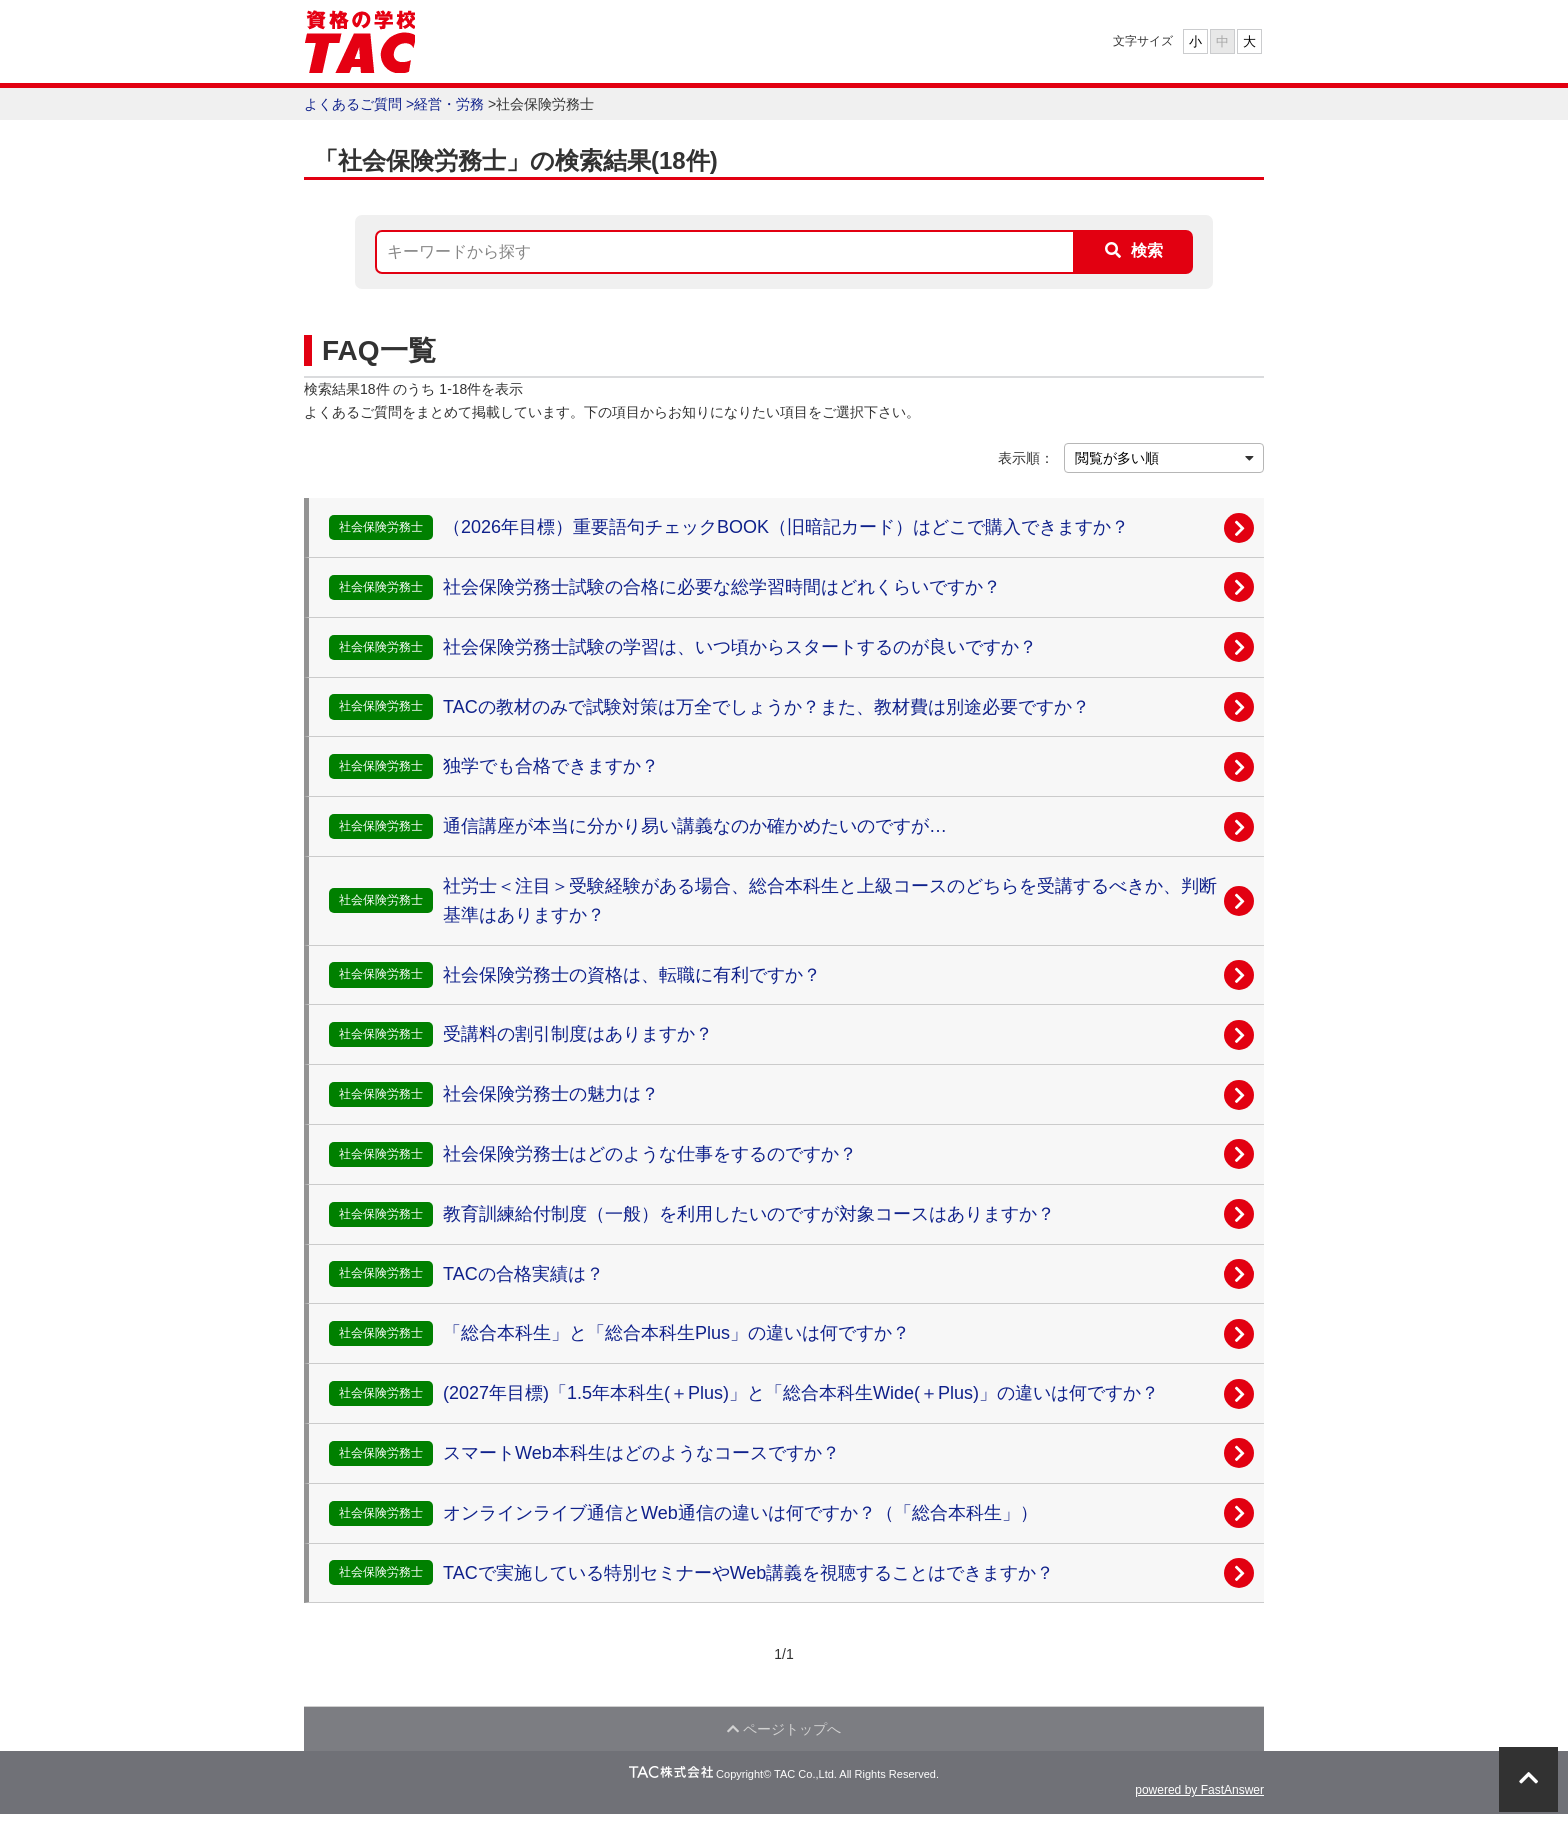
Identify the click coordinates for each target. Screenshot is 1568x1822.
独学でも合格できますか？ (551, 766)
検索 (1147, 250)
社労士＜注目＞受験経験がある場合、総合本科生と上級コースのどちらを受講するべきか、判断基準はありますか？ (830, 900)
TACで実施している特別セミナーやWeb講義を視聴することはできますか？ (748, 1573)
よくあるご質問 (353, 104)
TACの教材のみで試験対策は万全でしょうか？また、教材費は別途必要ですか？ (766, 707)
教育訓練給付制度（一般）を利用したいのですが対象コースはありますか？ (749, 1214)
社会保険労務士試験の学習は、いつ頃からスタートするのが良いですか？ (740, 647)
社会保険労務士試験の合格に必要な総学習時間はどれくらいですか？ (722, 587)
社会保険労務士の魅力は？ (551, 1094)
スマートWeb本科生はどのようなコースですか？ (641, 1453)
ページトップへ (784, 1733)
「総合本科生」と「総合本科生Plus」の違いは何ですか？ (676, 1333)
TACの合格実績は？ (523, 1274)
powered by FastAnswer (1199, 1798)
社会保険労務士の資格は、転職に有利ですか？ (632, 975)
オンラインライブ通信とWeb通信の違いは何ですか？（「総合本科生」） (740, 1513)
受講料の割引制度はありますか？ (578, 1034)
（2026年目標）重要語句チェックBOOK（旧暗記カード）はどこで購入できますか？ (786, 527)
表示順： (1026, 458)
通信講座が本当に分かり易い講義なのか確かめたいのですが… (695, 826)
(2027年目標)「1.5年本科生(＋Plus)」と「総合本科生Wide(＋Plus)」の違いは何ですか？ (801, 1393)
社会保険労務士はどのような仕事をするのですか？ (650, 1154)
